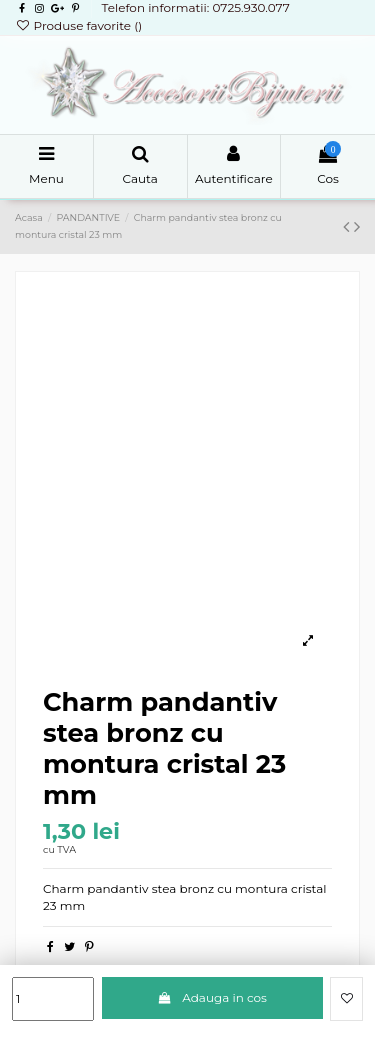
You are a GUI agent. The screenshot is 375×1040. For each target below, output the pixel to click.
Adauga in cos (212, 997)
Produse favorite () (78, 25)
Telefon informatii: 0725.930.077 (195, 7)
